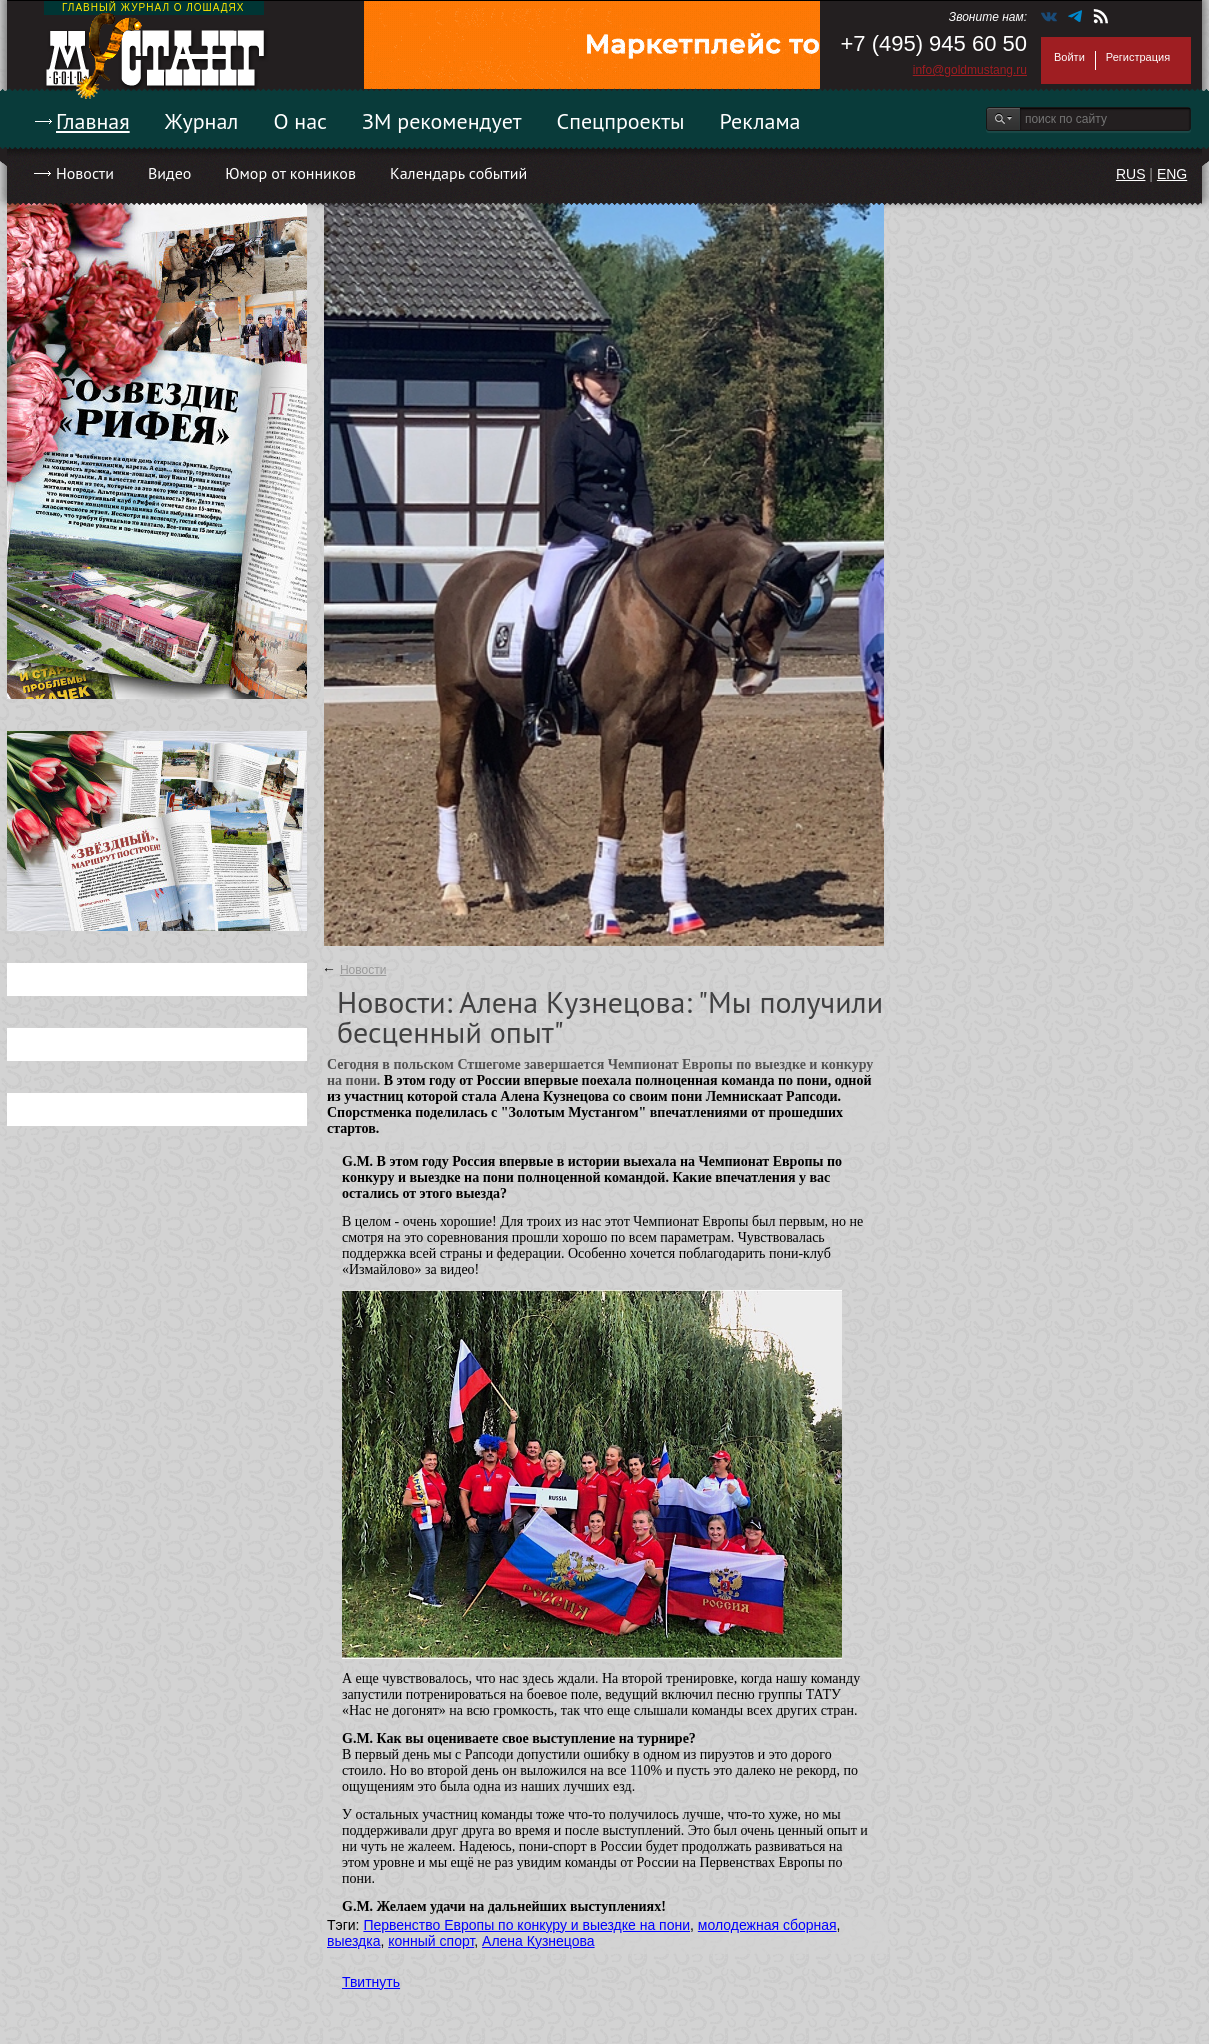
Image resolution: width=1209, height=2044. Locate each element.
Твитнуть (371, 1982)
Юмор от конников (290, 173)
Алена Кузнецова (538, 1941)
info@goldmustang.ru (970, 70)
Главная (93, 121)
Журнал (202, 121)
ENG (1172, 174)
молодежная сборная (767, 1925)
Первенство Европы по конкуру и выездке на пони (526, 1925)
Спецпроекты (621, 121)
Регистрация (1138, 57)
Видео (169, 173)
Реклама (760, 121)
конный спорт (431, 1941)
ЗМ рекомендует (442, 121)
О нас (300, 121)
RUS (1131, 174)
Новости (85, 173)
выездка (353, 1941)
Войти (1069, 57)
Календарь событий (458, 173)
